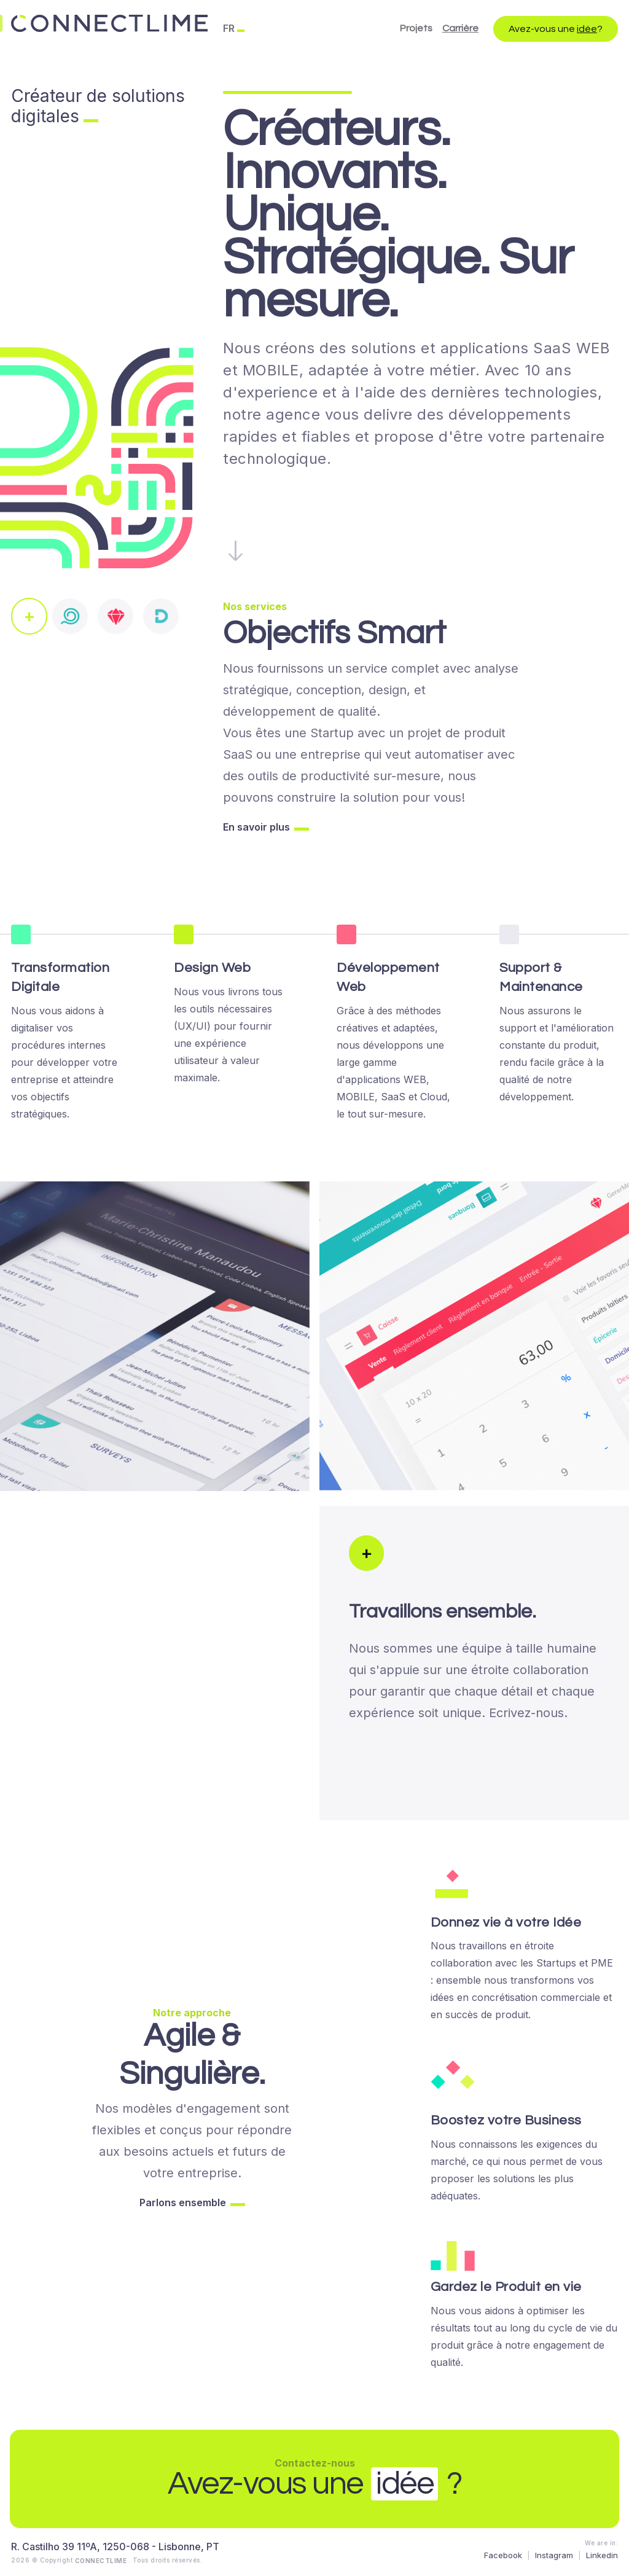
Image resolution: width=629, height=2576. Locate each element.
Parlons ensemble (182, 2202)
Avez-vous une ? (556, 29)
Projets (416, 28)
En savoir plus (256, 827)
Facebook (503, 2555)
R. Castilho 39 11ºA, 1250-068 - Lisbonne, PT (115, 2546)
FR (229, 28)
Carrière (460, 28)
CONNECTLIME (101, 2560)
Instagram (554, 2555)
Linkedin (602, 2555)
